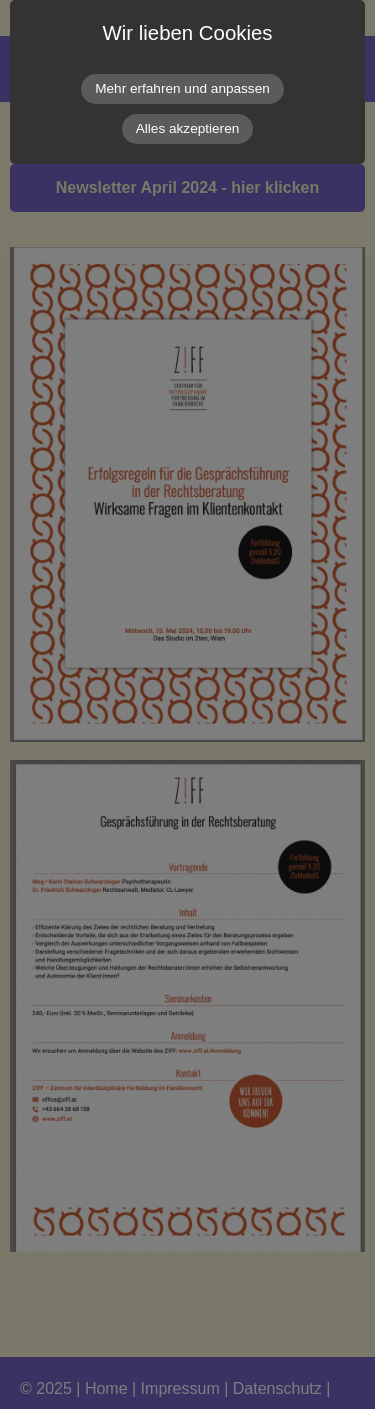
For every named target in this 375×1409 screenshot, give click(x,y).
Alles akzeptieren (188, 128)
